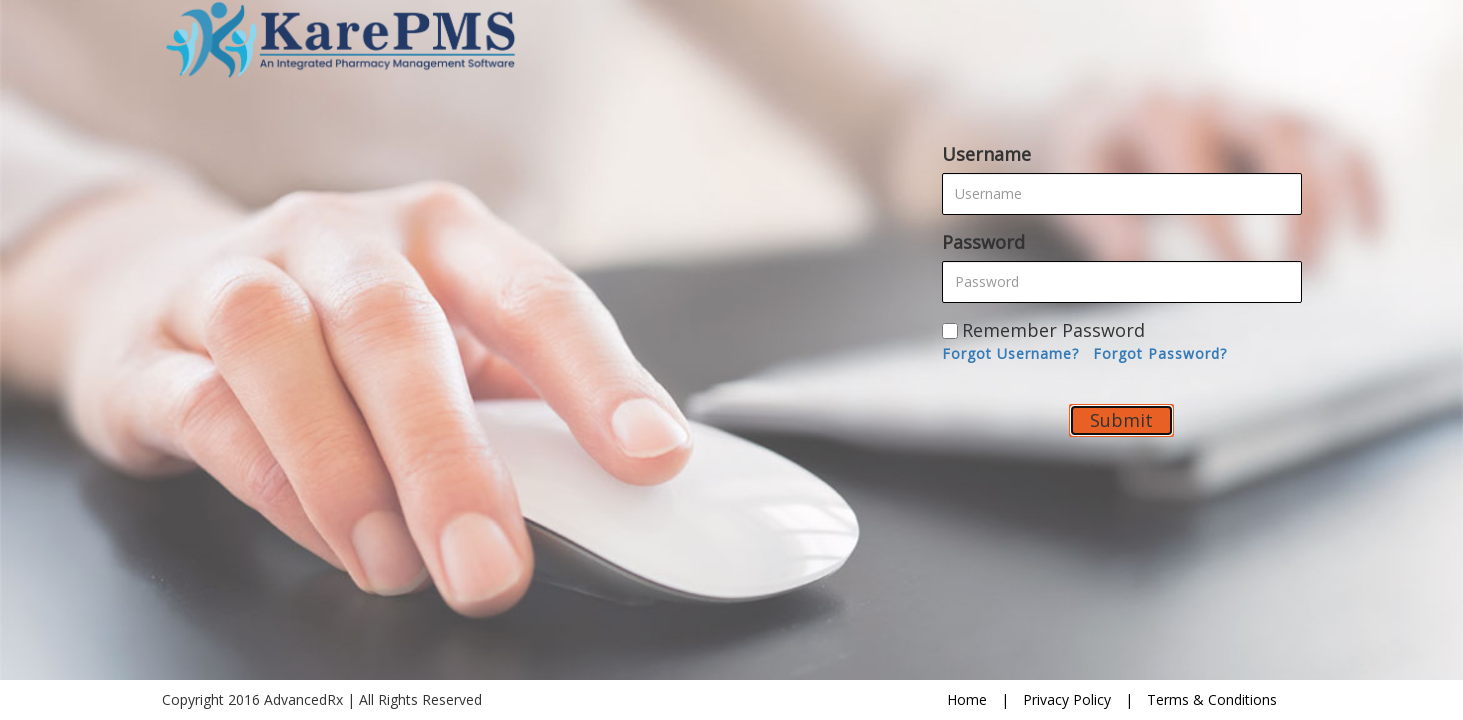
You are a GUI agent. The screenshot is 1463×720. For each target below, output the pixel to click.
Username (986, 154)
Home (967, 699)
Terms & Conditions (1212, 699)
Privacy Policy (1067, 699)
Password (983, 242)
